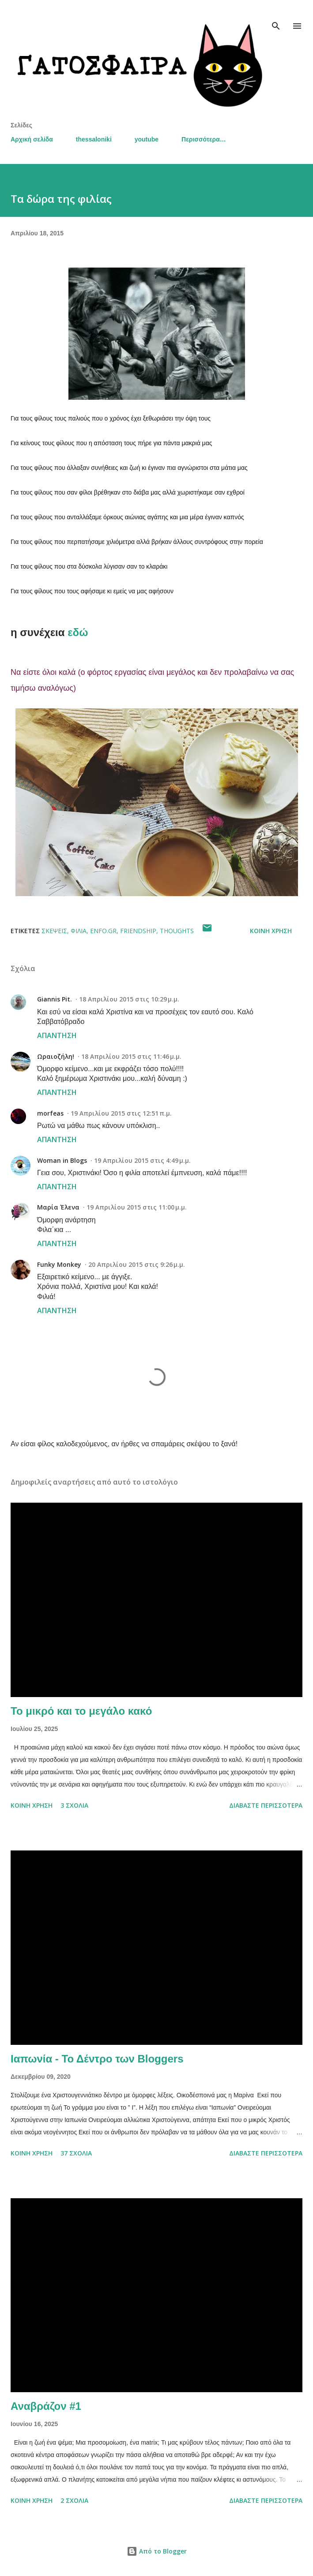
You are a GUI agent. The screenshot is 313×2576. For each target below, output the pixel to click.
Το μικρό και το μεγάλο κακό (81, 1711)
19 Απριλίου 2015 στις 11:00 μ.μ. (137, 1207)
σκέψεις (54, 931)
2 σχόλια (74, 2500)
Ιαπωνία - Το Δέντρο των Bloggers (97, 2059)
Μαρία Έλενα (58, 1207)
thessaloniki (94, 139)
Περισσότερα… (203, 139)
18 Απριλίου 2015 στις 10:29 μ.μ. (129, 999)
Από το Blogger (157, 2551)
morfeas (50, 1113)
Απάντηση (57, 1035)
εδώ (78, 632)
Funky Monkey (59, 1264)
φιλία (79, 931)
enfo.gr (103, 931)
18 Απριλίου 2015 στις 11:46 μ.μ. (131, 1056)
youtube (146, 139)
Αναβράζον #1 (46, 2406)
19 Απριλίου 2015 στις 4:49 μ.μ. (142, 1160)
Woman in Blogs (62, 1160)
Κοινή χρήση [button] (271, 931)
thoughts (177, 931)
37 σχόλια (76, 2153)
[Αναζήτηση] (276, 16)
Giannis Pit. (54, 999)
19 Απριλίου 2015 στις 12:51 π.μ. (121, 1113)
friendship (138, 931)
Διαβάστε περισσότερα (265, 1805)
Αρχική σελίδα (32, 139)
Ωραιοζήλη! (55, 1056)
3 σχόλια (74, 1805)
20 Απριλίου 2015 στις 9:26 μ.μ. (136, 1264)
